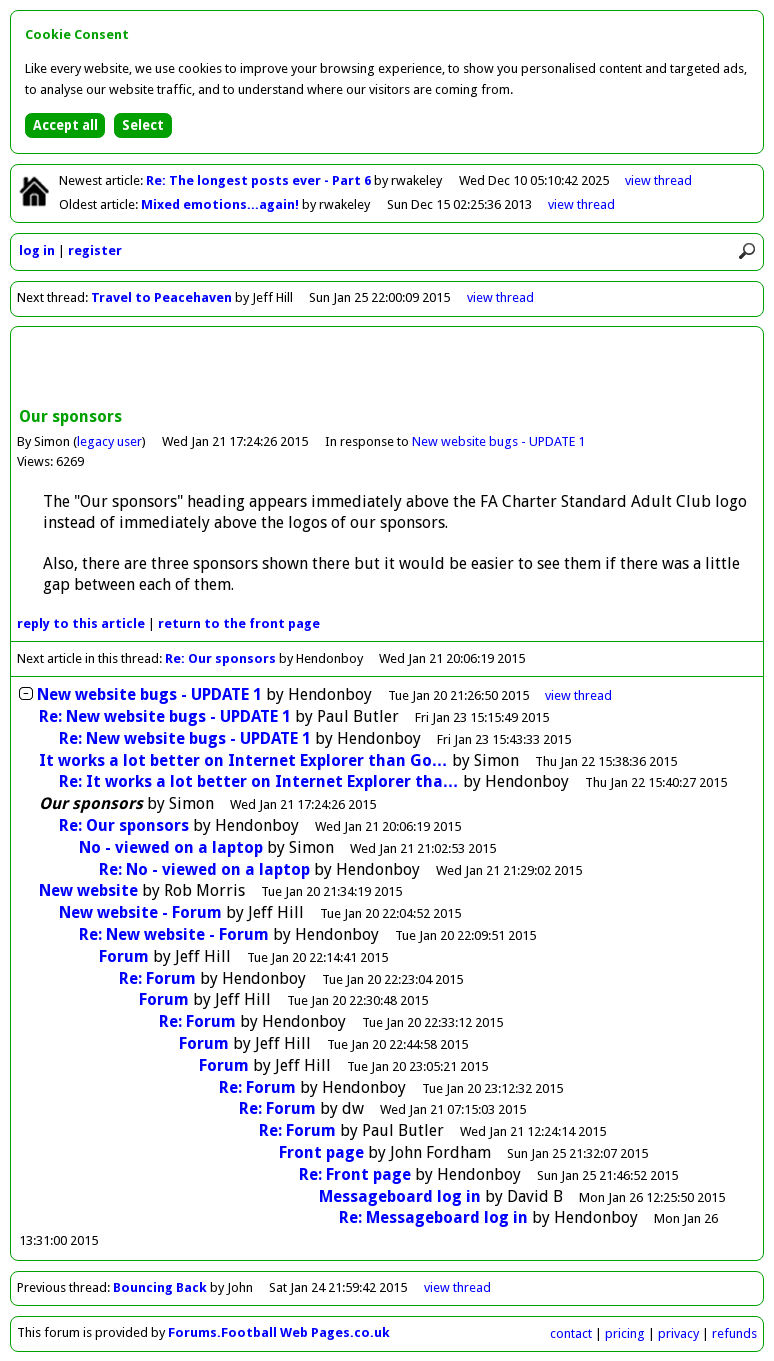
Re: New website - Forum (174, 934)
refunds (734, 1333)
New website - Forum (140, 912)
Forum (124, 956)
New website (88, 890)
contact (571, 1333)
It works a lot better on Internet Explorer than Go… (243, 760)
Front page (321, 1152)
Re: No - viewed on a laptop (204, 869)
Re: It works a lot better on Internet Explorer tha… (259, 781)
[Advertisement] (387, 369)
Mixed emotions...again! (221, 204)
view (658, 180)
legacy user (109, 441)
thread (578, 695)
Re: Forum (157, 978)
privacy (678, 1333)
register (95, 250)
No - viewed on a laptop (171, 847)
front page (239, 623)
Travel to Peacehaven (161, 297)
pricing (625, 1333)
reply (81, 623)
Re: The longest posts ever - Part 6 (260, 180)
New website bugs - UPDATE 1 (498, 441)
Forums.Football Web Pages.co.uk (279, 1332)
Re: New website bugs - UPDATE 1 (165, 716)
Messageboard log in (400, 1196)
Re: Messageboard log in (433, 1217)
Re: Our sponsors (220, 658)
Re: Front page (355, 1174)
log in (37, 250)
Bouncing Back (160, 1287)
